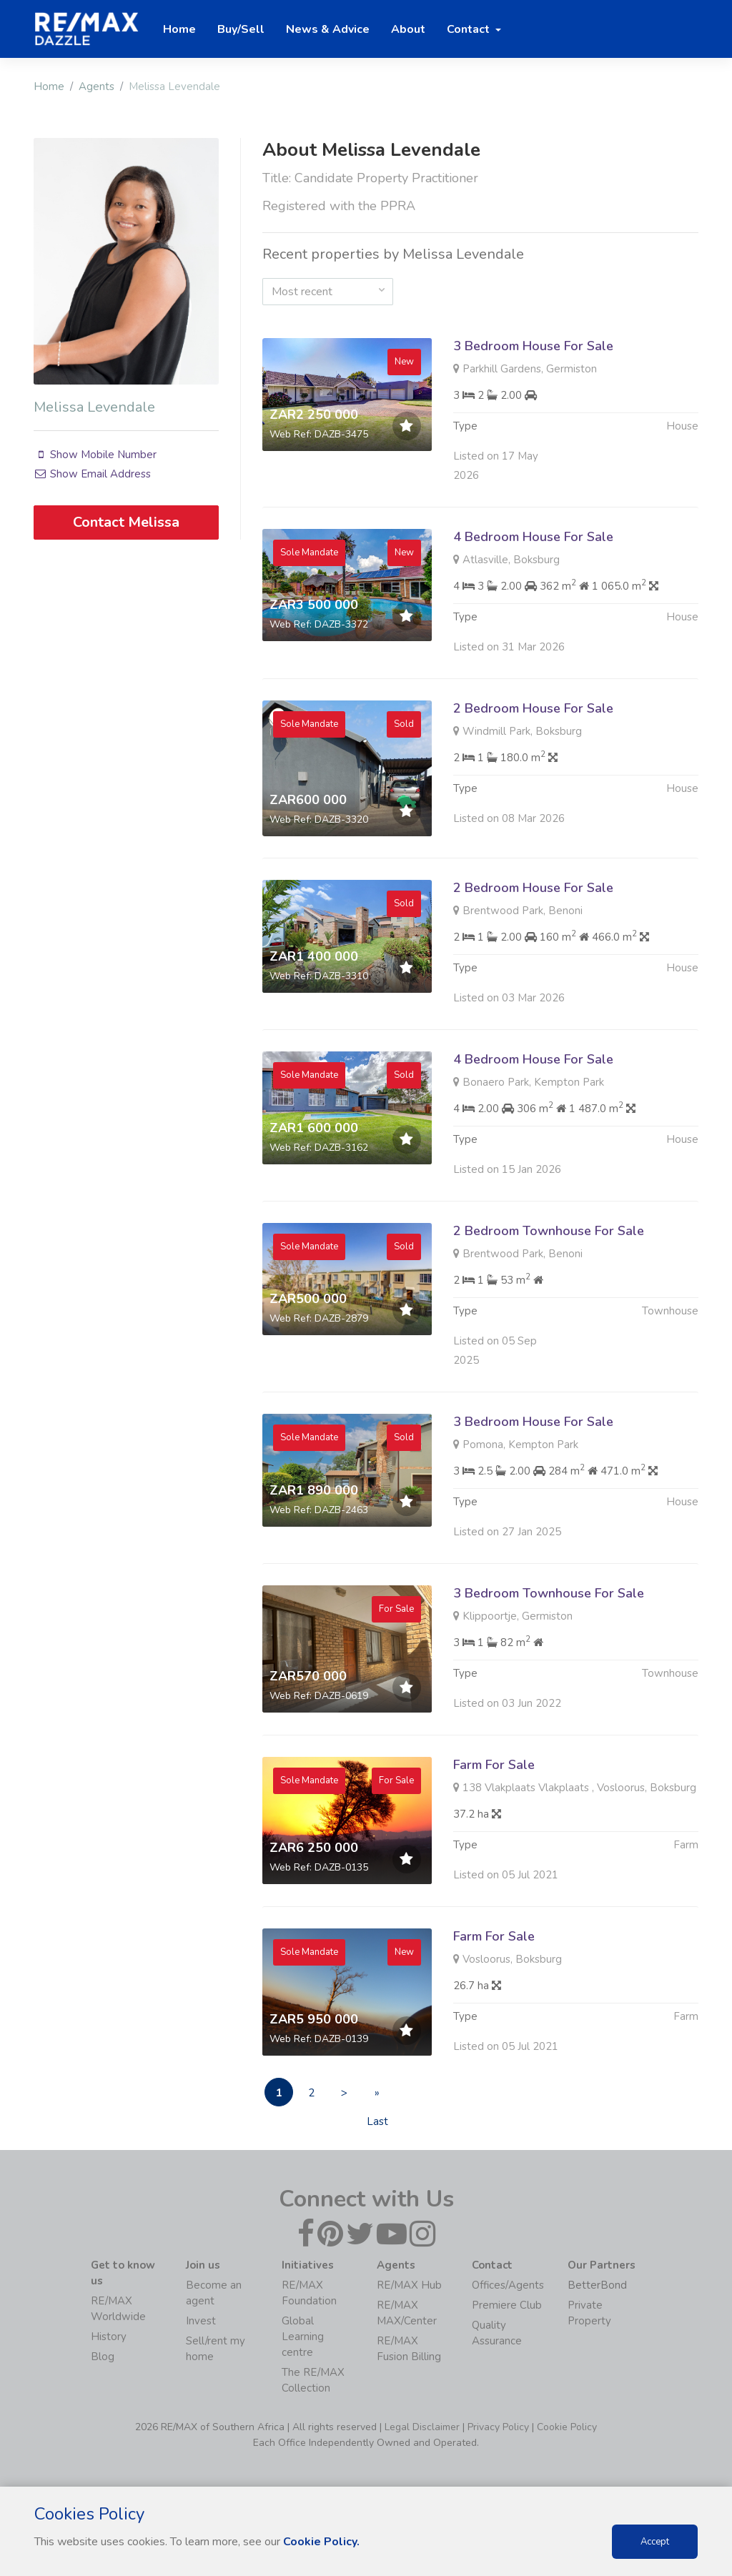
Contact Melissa (126, 522)
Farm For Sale (494, 1834)
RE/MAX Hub (409, 2285)
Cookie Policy (567, 2427)
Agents (96, 86)
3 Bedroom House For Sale (533, 346)
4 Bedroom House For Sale (533, 606)
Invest (201, 2321)
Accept (654, 2541)
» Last (377, 2096)
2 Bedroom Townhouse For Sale (548, 1300)
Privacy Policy (498, 2427)
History (109, 2336)
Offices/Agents (508, 2285)
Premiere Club (507, 2305)
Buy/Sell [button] (240, 29)
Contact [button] (470, 29)
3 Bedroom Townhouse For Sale (548, 1662)
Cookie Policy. (321, 2542)
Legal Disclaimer (422, 2427)
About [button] (408, 29)
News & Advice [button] (328, 29)
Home (49, 86)
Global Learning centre (303, 2336)
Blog (102, 2356)
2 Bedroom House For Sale (533, 777)
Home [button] (179, 29)
